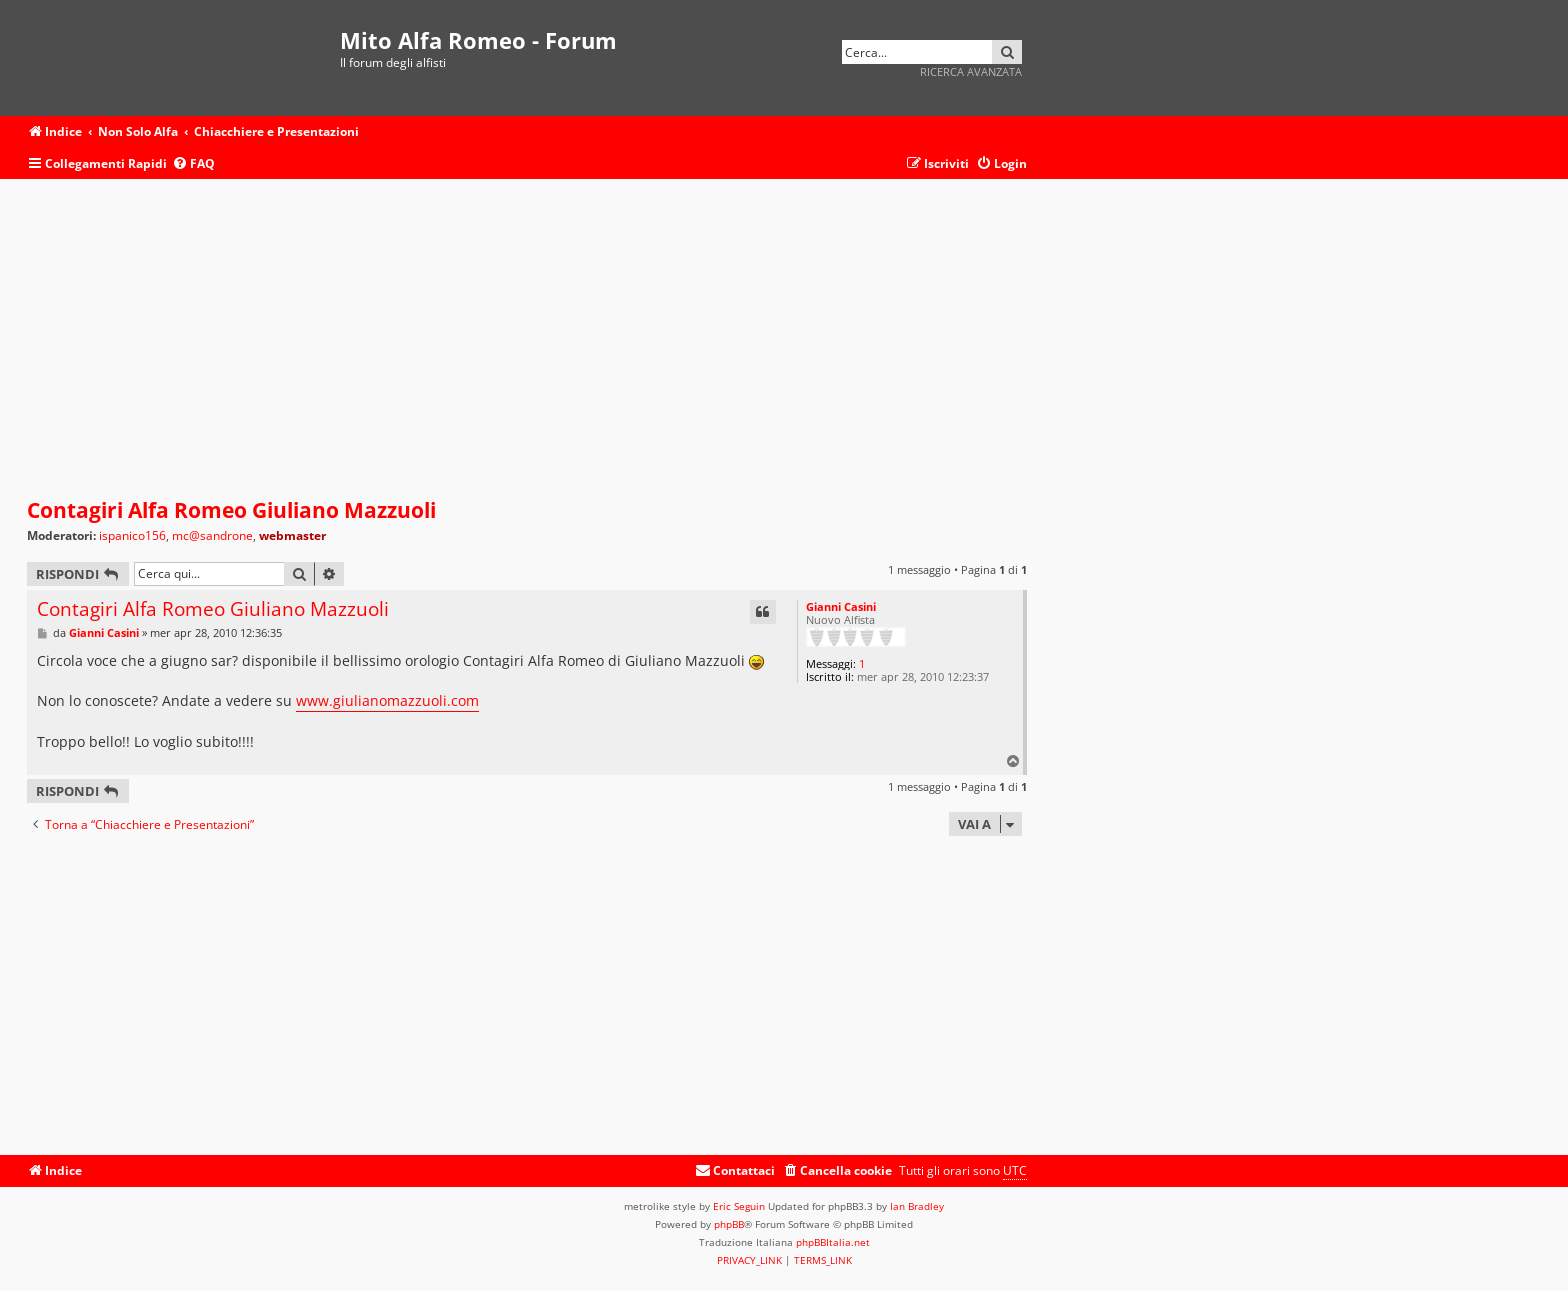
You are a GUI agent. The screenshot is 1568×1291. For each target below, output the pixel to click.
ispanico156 (132, 536)
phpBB (729, 1224)
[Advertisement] (527, 339)
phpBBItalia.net (833, 1242)
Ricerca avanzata (971, 71)
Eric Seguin (739, 1206)
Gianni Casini (841, 606)
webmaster (292, 535)
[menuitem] (193, 164)
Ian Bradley (917, 1206)
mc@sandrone (212, 536)
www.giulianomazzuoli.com (387, 700)
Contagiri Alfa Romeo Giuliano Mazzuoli (231, 510)
